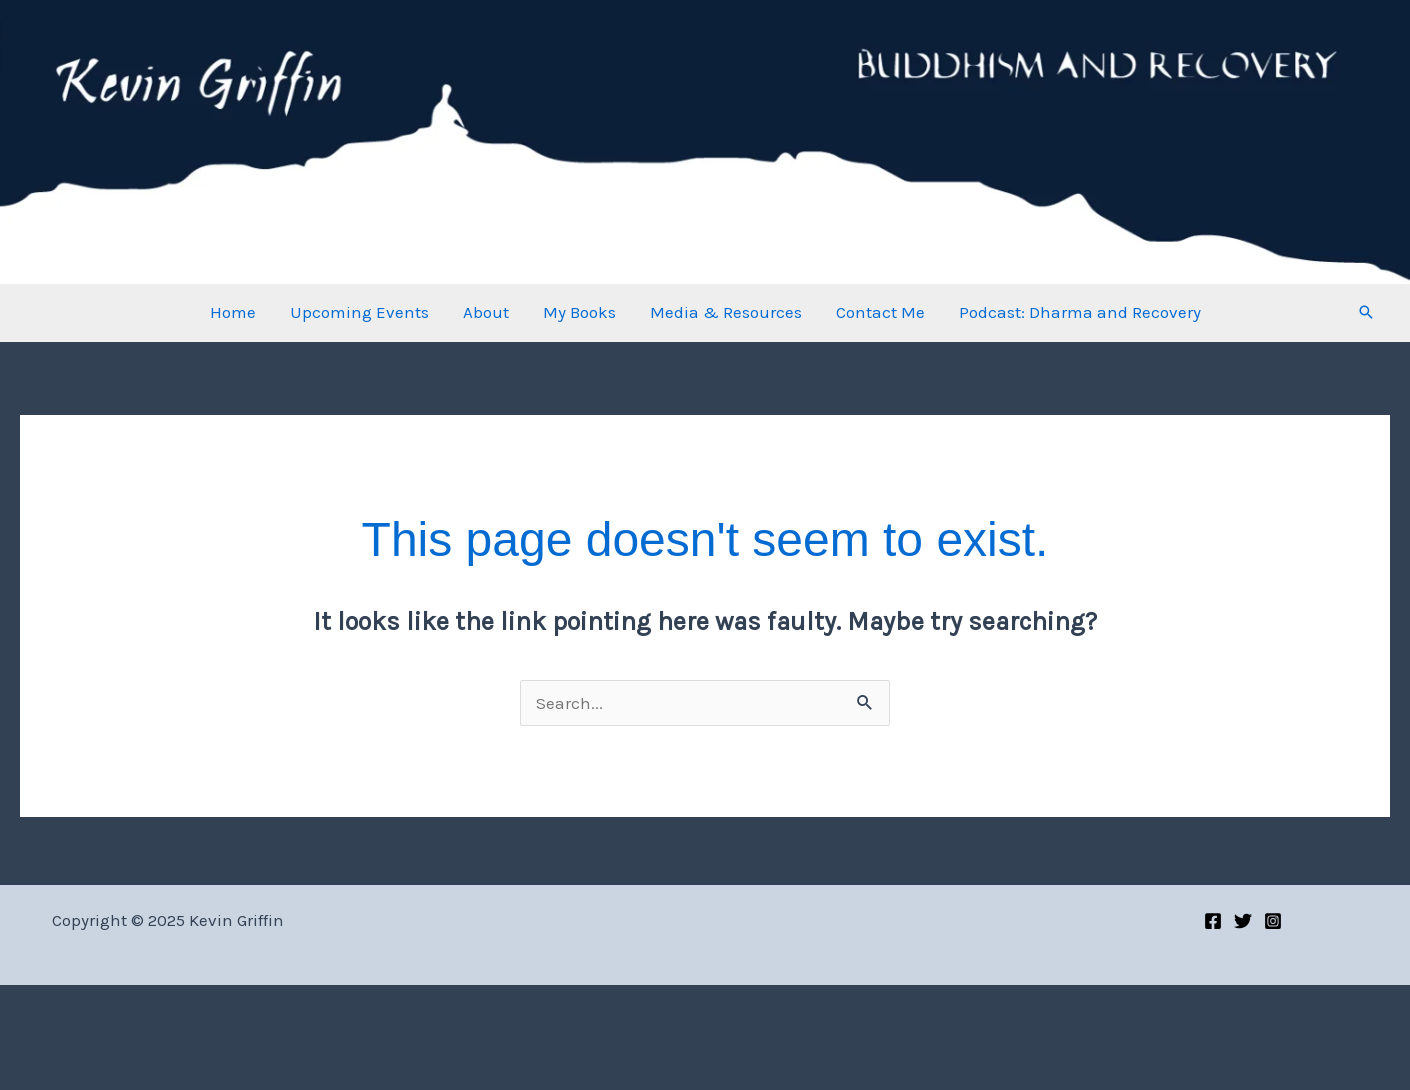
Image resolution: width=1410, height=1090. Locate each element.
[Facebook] (1213, 921)
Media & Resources (726, 312)
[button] (1366, 312)
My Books (579, 312)
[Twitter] (1243, 921)
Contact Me (880, 312)
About (486, 312)
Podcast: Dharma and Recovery (1080, 312)
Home (233, 312)
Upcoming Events (359, 312)
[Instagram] (1273, 921)
